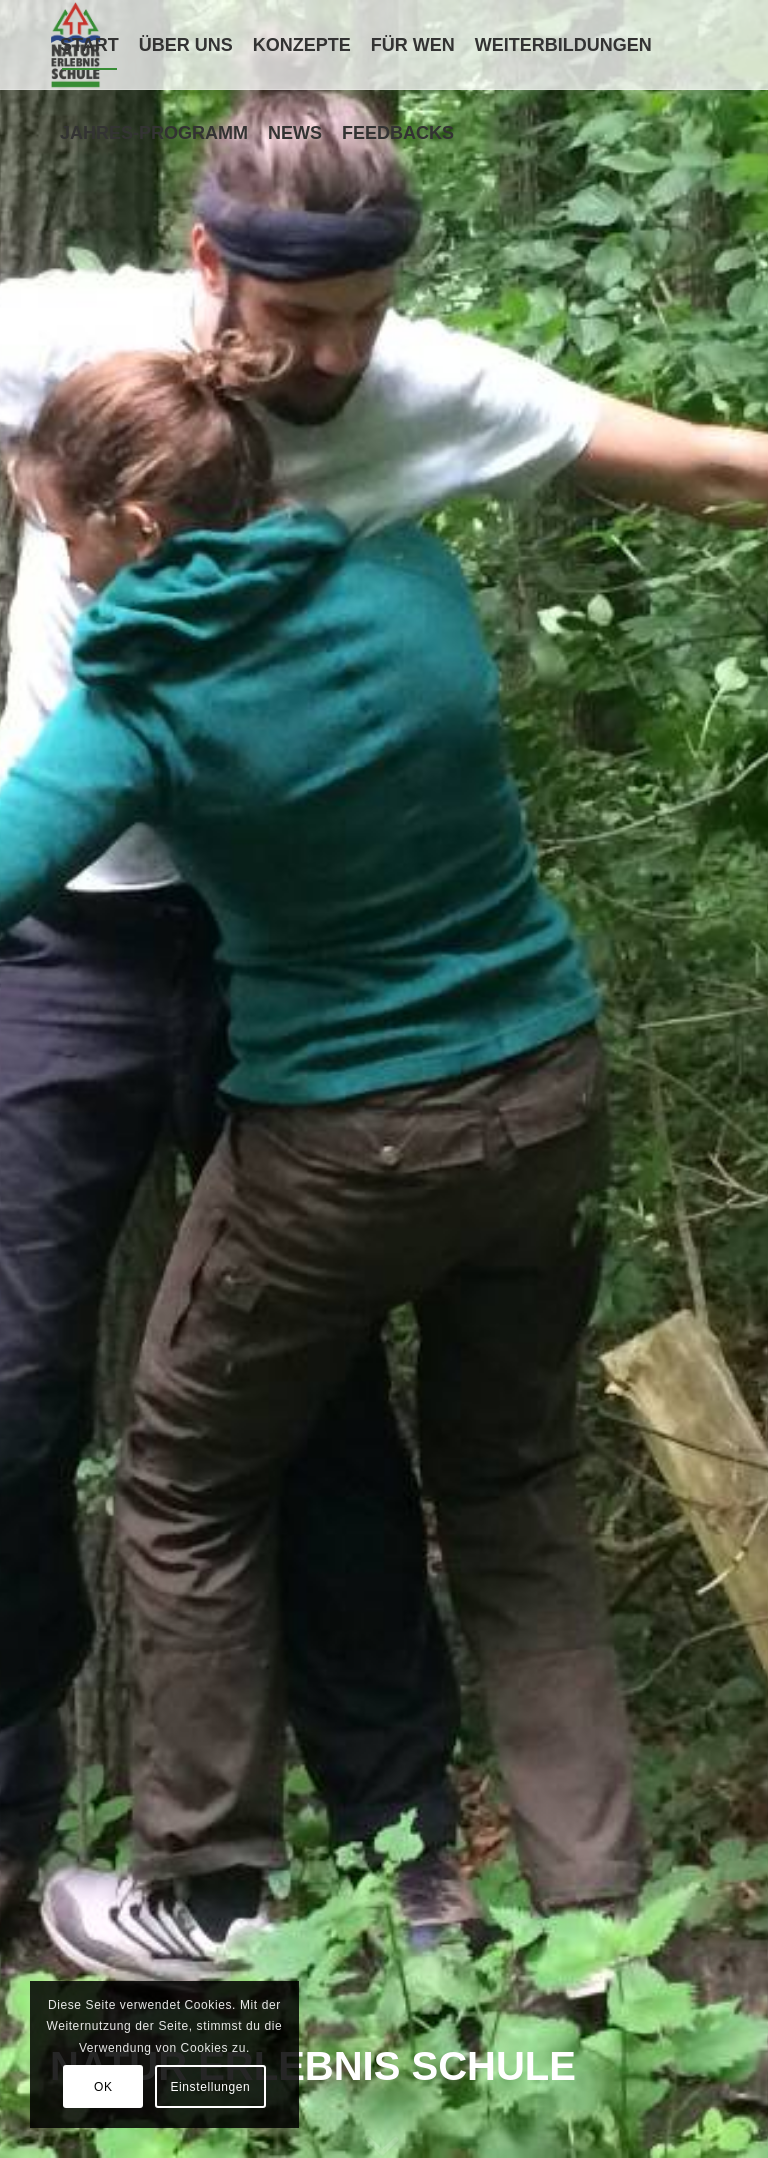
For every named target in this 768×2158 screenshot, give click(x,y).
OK (103, 2087)
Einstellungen (210, 2087)
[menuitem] (89, 45)
